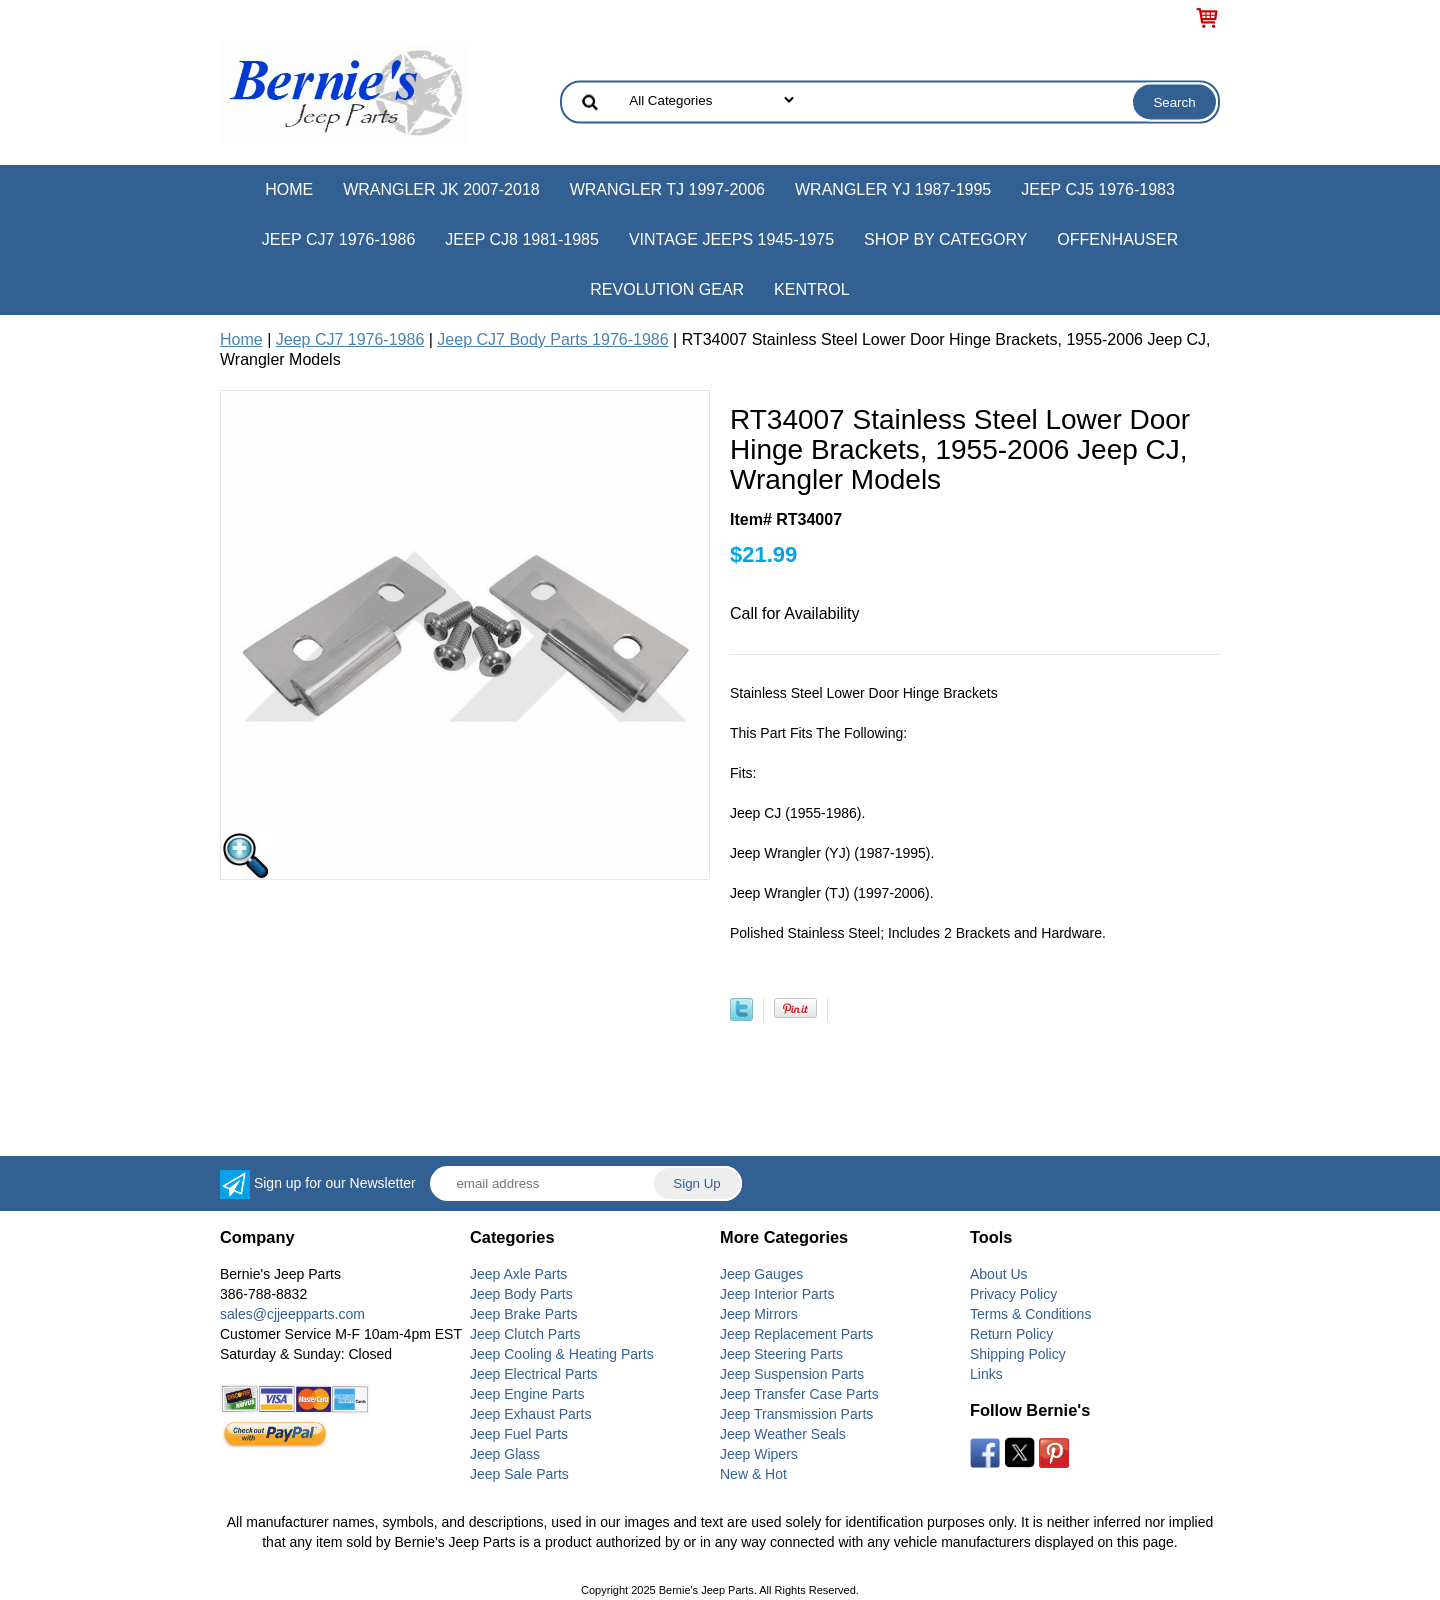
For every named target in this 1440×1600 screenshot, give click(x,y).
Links (986, 1374)
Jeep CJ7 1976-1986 (339, 239)
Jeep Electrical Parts (534, 1374)
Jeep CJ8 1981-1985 (522, 239)
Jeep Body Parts (521, 1294)
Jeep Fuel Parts (519, 1434)
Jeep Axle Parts (518, 1274)
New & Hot (753, 1474)
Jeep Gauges (761, 1274)
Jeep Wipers (759, 1454)
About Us (999, 1274)
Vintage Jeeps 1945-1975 (731, 239)
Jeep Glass (505, 1454)
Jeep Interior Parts (777, 1294)
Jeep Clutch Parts (525, 1334)
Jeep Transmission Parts (796, 1414)
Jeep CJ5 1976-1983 (1098, 189)
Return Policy (1011, 1334)
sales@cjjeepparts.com (292, 1314)
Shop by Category (945, 239)
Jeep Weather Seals (783, 1434)
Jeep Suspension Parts (792, 1374)
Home (289, 189)
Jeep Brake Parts (523, 1314)
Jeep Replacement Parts (796, 1334)
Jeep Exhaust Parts (530, 1414)
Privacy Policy (1013, 1294)
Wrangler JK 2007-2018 (441, 189)
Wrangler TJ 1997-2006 (667, 189)
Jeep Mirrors (759, 1314)
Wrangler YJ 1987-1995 (893, 189)
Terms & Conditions (1030, 1314)
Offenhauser (1117, 239)
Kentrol (812, 289)
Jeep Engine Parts (527, 1394)
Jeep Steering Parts (781, 1354)
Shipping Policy (1018, 1354)
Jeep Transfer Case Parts (799, 1394)
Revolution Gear (667, 289)
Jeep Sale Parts (519, 1474)
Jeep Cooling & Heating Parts (562, 1354)
